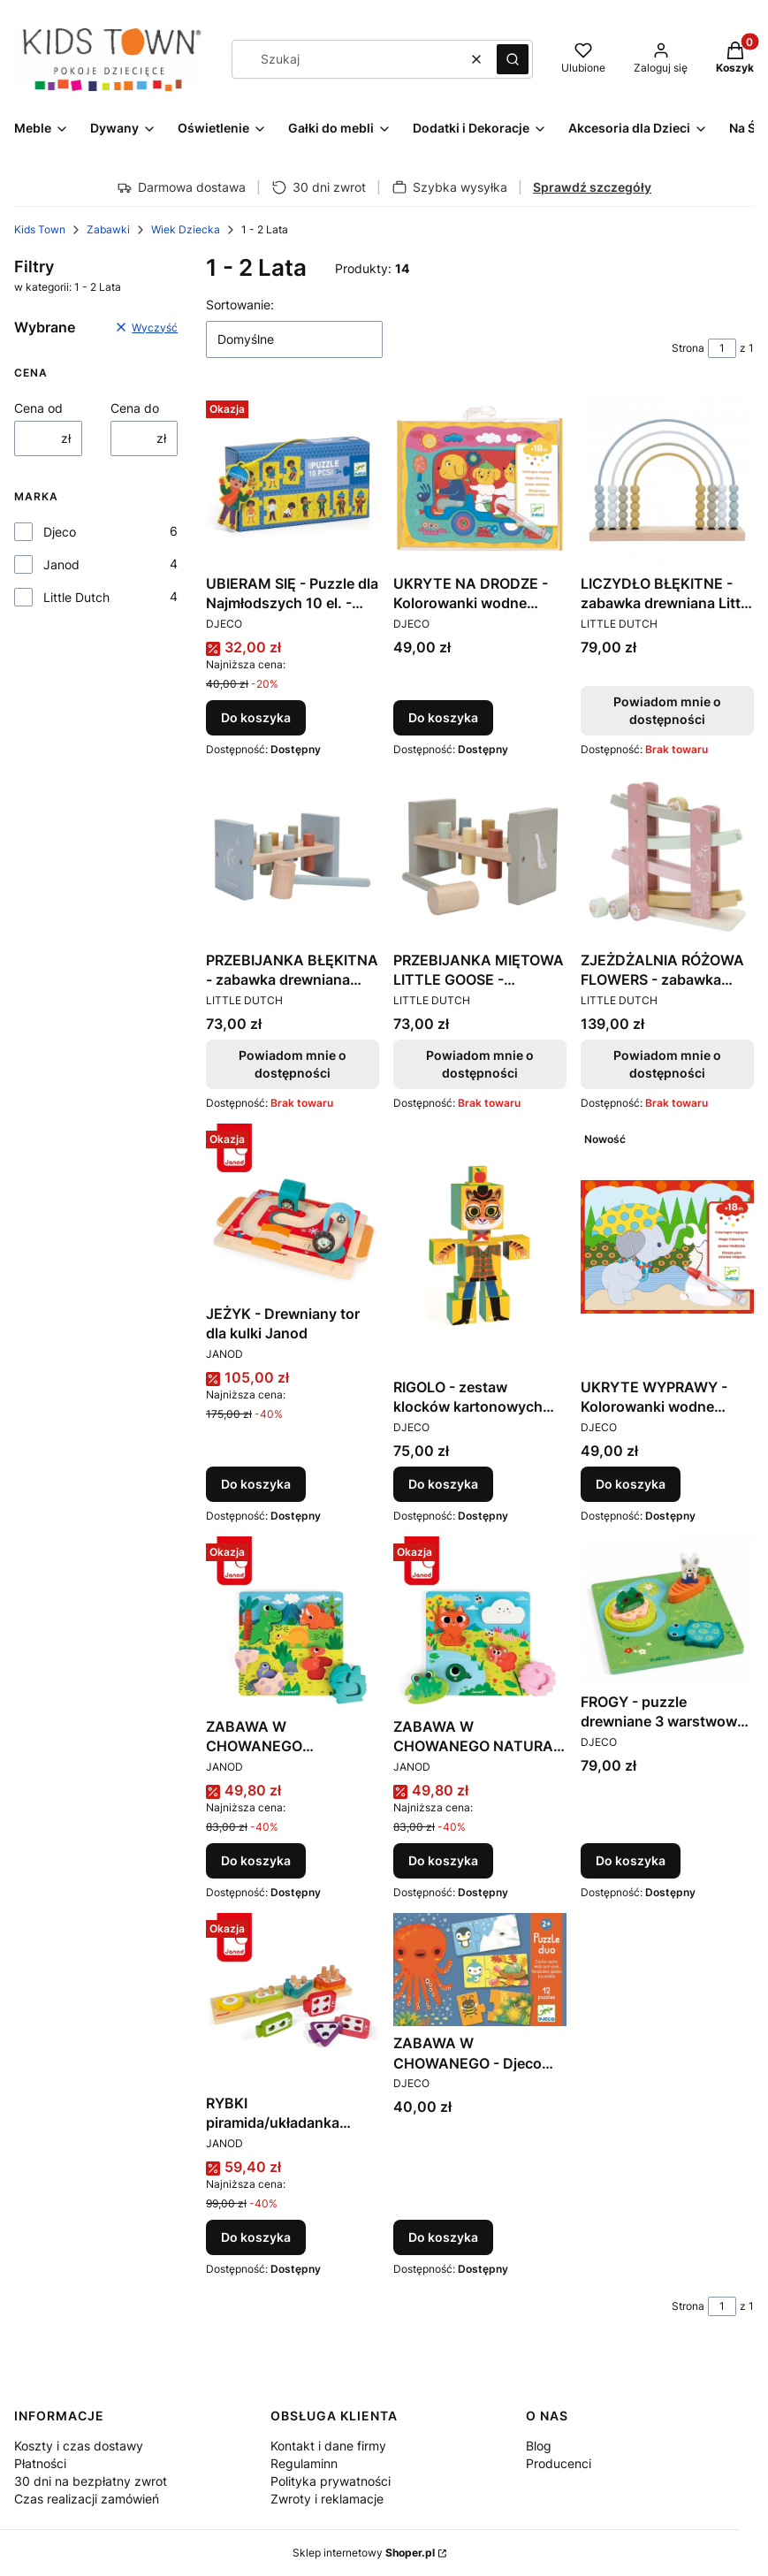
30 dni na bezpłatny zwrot (90, 2480)
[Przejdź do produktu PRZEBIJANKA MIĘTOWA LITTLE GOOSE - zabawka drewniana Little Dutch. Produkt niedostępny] (479, 856)
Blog (538, 2445)
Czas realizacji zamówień (86, 2498)
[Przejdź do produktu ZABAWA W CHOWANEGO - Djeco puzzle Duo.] (479, 1969)
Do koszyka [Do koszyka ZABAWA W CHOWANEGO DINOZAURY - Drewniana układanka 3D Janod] (256, 1860)
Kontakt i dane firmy (328, 2445)
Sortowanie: (240, 304)
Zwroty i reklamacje (327, 2498)
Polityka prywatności (330, 2480)
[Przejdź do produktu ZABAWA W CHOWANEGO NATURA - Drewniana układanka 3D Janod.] (479, 1623)
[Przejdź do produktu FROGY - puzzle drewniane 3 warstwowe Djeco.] (667, 1610)
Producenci (558, 2463)
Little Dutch (76, 597)
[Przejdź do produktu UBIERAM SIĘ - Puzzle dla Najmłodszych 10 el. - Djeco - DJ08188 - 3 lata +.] (292, 480)
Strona (688, 347)
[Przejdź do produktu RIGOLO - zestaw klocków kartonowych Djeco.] (479, 1247)
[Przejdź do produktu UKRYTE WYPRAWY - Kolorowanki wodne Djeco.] (667, 1247)
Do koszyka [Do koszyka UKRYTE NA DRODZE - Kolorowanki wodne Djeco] (443, 717)
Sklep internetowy (364, 2552)
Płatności (40, 2463)
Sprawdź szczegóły (592, 186)
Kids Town (39, 229)
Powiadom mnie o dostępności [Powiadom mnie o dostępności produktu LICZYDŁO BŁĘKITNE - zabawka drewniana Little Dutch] (667, 710)
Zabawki (108, 229)
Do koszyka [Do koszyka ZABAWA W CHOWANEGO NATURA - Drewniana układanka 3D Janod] (443, 1860)
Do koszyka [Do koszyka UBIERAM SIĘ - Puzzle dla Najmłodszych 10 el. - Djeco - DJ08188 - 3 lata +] (256, 717)
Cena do (134, 407)
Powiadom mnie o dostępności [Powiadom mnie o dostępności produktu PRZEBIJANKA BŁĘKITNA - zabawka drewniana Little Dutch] (292, 1064)
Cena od (38, 407)
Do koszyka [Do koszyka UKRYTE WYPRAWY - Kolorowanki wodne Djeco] (630, 1483)
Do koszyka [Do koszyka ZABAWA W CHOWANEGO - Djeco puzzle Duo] (443, 2236)
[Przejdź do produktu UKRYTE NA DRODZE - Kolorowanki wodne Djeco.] (479, 480)
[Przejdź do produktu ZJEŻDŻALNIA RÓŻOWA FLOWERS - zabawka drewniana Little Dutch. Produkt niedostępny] (667, 856)
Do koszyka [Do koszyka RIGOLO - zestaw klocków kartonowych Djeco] (443, 1483)
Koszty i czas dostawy (78, 2445)
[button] (512, 59)
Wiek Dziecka (185, 229)
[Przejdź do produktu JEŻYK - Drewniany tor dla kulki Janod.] (292, 1210)
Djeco (59, 531)
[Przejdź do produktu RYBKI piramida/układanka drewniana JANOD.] (292, 1999)
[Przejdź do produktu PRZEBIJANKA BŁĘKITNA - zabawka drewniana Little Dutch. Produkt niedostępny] (292, 856)
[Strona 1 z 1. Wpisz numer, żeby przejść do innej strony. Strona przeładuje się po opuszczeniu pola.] (722, 348)
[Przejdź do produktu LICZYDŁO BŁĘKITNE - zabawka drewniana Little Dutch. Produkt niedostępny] (667, 480)
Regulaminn (304, 2463)
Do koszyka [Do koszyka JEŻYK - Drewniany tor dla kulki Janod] (256, 1483)
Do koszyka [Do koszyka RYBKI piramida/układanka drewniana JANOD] (256, 2236)
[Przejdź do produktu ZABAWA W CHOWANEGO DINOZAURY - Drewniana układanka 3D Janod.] (292, 1623)
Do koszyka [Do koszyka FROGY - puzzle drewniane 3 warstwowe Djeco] (630, 1860)
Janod (61, 564)
